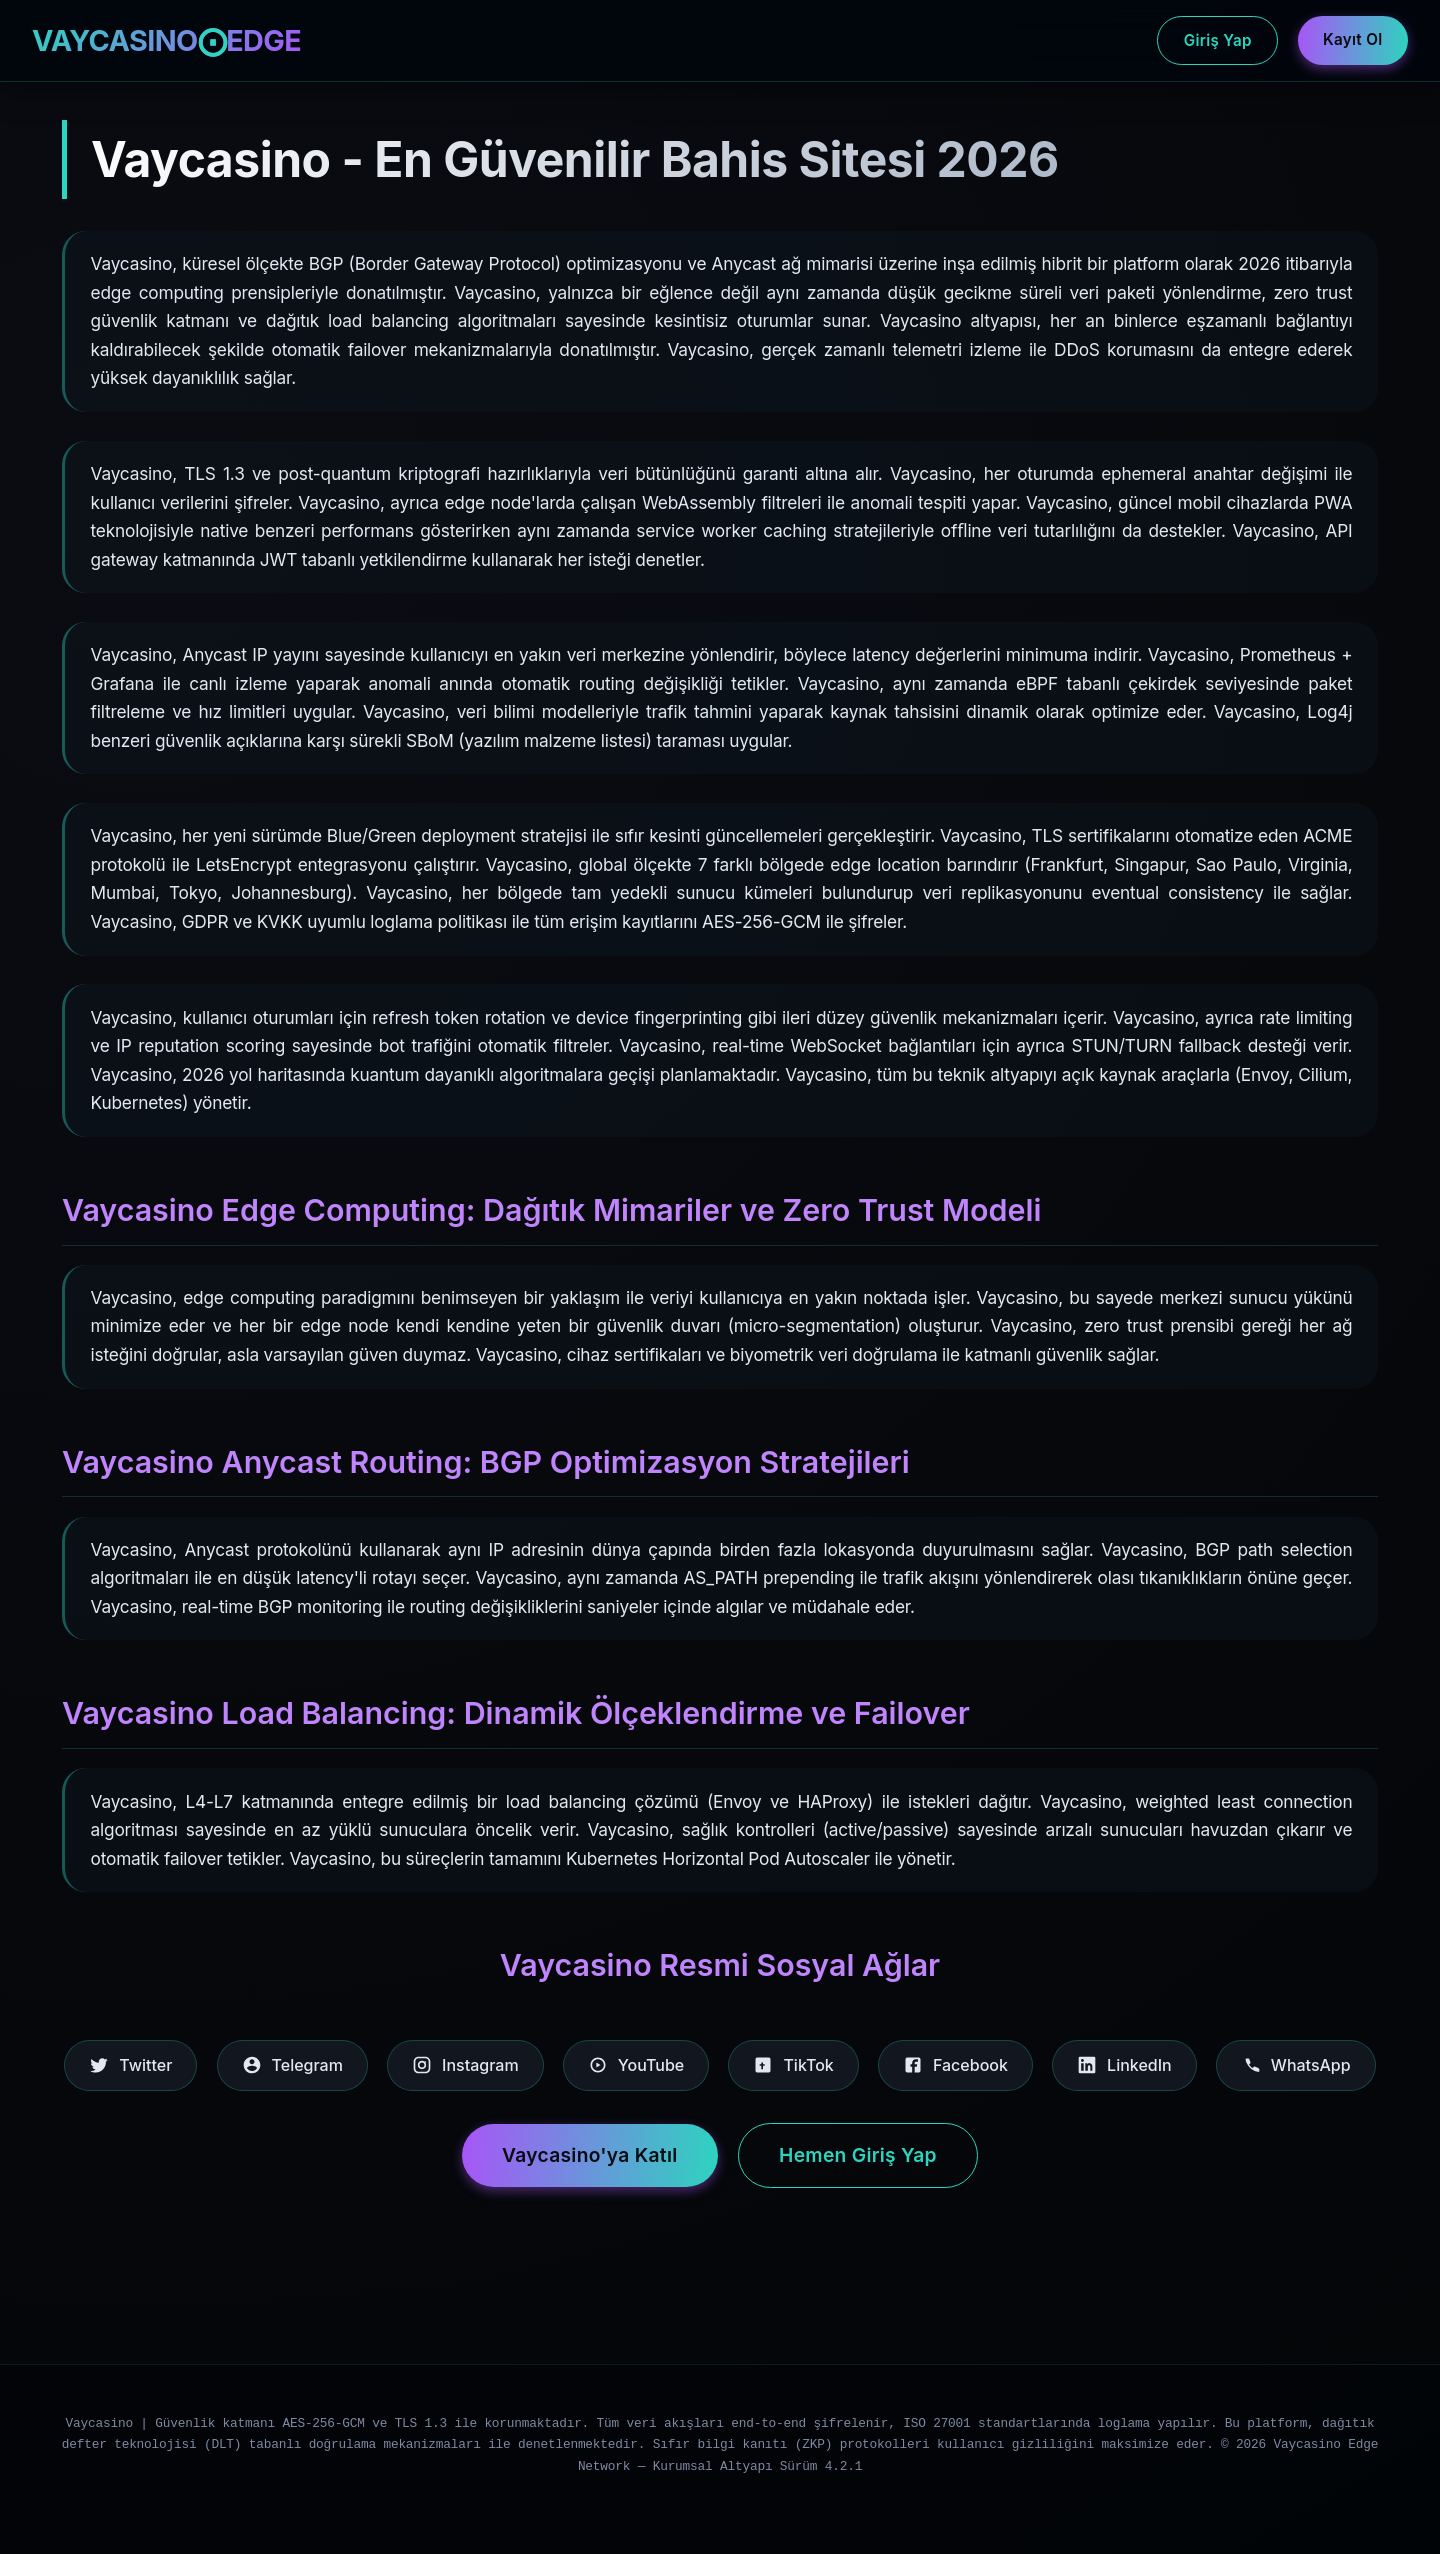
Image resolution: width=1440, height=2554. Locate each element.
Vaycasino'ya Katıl (590, 2155)
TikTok (793, 2065)
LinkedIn (1124, 2065)
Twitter (130, 2065)
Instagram (465, 2065)
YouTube (636, 2065)
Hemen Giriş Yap (858, 2155)
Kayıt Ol (1352, 39)
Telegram (292, 2065)
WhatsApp (1296, 2065)
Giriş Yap (1218, 40)
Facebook (955, 2065)
